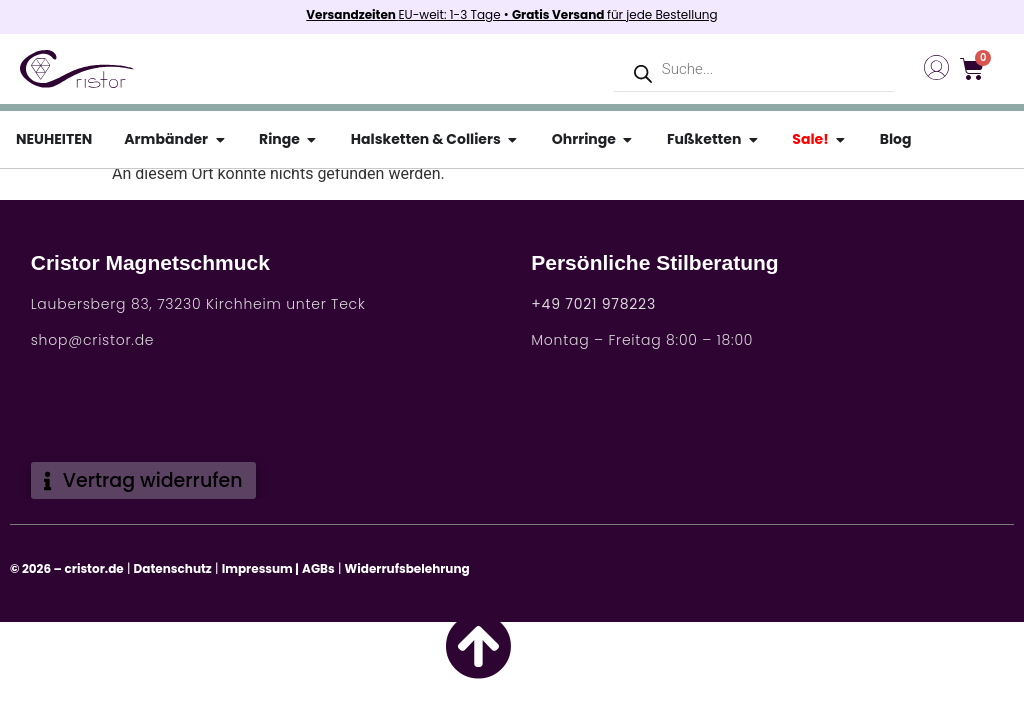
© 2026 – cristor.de (67, 568)
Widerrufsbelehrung (407, 568)
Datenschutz (173, 568)
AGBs (318, 568)
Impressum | (260, 568)
